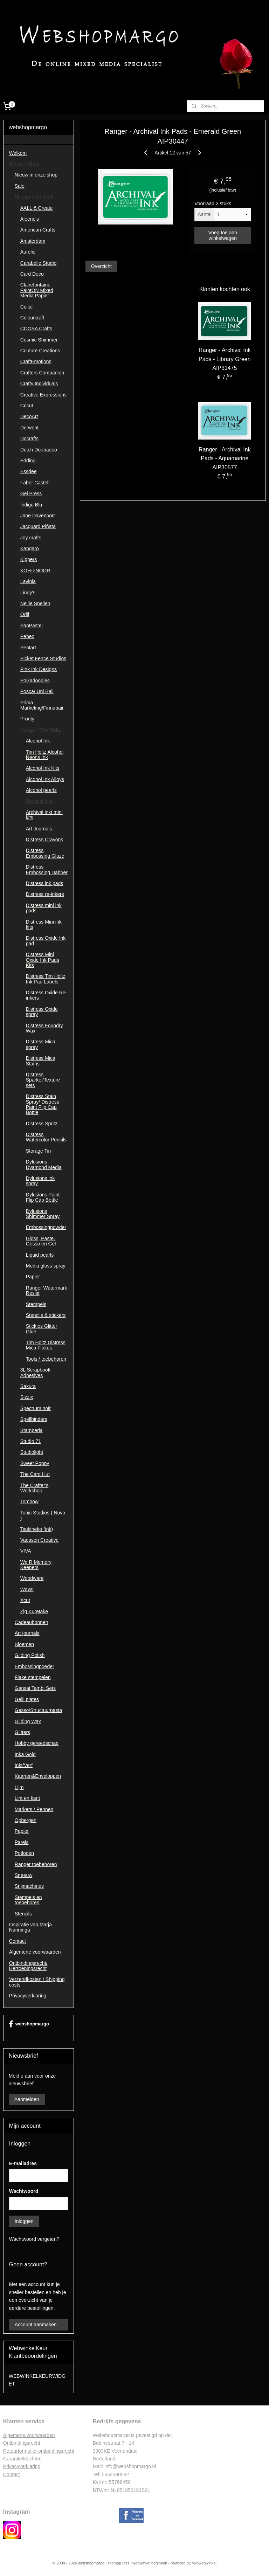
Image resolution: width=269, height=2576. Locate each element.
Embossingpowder (46, 1227)
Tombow (29, 1501)
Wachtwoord (23, 2191)
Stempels (36, 1304)
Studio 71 (30, 1441)
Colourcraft (32, 317)
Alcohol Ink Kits (43, 768)
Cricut (26, 405)
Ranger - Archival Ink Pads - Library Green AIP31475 (225, 359)
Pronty (27, 718)
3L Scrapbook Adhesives (35, 1372)
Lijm (19, 1787)
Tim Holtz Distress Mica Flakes (45, 1345)
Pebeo (27, 636)
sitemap (114, 2563)
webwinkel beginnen (149, 2563)
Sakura (28, 1386)
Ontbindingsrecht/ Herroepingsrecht (28, 1965)
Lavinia (28, 581)
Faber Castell (34, 482)
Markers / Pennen (34, 1809)
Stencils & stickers (46, 1315)
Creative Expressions (43, 395)
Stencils (23, 1914)
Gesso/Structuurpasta (38, 1710)
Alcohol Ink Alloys (45, 779)
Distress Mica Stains (40, 1060)
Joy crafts (30, 537)
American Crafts (37, 230)
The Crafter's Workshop (34, 1488)
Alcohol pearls (41, 790)
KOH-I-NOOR (35, 570)
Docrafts (29, 438)
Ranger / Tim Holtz (40, 730)
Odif (24, 614)
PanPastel (31, 625)
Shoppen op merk (34, 197)
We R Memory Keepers (35, 1564)
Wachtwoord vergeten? (34, 2239)
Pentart (28, 647)
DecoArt (29, 416)
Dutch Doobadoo (38, 450)
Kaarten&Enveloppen (38, 1776)
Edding (28, 460)
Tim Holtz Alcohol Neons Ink (45, 754)
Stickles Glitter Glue (41, 1328)
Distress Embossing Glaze (45, 853)
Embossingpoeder (34, 1666)
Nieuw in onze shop (36, 175)
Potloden (24, 1853)
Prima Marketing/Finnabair (42, 705)
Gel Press (31, 493)
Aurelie (28, 252)
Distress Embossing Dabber (47, 869)
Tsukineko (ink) (36, 1529)
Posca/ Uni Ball (37, 691)
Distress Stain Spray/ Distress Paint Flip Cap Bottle (42, 1104)
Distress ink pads (44, 883)
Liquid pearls (40, 1255)
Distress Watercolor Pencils (46, 1137)
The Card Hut (35, 1474)
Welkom (18, 153)
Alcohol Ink (38, 741)
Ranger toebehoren (36, 1864)
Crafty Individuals (39, 383)
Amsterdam (33, 241)
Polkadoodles (35, 680)
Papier (33, 1276)
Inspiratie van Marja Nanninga (30, 1927)
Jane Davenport (37, 515)
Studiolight (31, 1452)
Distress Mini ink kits (44, 924)
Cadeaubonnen (31, 1622)
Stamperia (31, 1430)
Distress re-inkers (45, 894)
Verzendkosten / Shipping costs (37, 1981)
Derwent (29, 427)
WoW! (27, 1589)
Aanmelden (26, 2099)
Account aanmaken (36, 2324)
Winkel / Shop (24, 164)
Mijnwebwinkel (204, 2563)
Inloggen (24, 2221)
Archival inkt (39, 801)
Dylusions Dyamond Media (44, 1164)
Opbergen (25, 1820)
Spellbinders (33, 1419)
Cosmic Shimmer (39, 340)
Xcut (25, 1600)
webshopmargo (29, 2024)
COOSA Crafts (36, 328)
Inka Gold (25, 1754)
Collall (27, 307)
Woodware (32, 1578)
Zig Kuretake (34, 1611)
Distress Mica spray (40, 1044)
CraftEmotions (35, 361)
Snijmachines (29, 1886)
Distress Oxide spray (42, 1011)
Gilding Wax (28, 1721)
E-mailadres (23, 2163)
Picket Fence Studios (43, 658)
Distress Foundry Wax (44, 1028)
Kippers (28, 559)
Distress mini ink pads (44, 908)
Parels (22, 1842)
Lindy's (27, 592)
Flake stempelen (33, 1677)
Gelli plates (27, 1699)
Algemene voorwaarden (35, 1952)
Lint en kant (27, 1798)
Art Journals (39, 828)
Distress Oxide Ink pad (46, 940)
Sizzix (26, 1397)
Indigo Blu (31, 504)
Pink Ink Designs (38, 669)
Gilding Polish (30, 1655)
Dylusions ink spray (40, 1180)
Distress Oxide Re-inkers (46, 995)
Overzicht (101, 266)
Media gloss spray (45, 1266)
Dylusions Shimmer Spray (43, 1213)
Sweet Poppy (34, 1463)
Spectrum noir (35, 1408)
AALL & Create (36, 208)
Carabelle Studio (38, 263)
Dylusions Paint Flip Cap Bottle (43, 1197)
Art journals (27, 1633)
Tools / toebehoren (46, 1359)
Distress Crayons (44, 839)
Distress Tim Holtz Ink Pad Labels (45, 978)
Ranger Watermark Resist (46, 1290)
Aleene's (29, 219)
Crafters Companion (42, 372)
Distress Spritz (41, 1123)
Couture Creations (40, 350)
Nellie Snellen (35, 603)
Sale (20, 186)
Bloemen (24, 1644)
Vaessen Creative (39, 1540)
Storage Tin (38, 1151)
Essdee (28, 471)
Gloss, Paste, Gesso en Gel (41, 1241)
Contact (17, 1941)
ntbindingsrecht (23, 2443)
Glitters (22, 1732)
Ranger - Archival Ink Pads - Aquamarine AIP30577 (225, 458)
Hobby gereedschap (36, 1743)
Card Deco (32, 274)
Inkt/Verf (24, 1765)
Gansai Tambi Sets (35, 1688)
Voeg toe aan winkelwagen (222, 235)
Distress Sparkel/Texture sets (43, 1080)
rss (127, 2563)
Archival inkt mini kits (44, 814)
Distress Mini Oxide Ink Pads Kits (42, 960)
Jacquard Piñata (38, 526)
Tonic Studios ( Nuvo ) (42, 1515)
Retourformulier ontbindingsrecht (38, 2451)
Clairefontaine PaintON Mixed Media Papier (36, 290)
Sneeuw (24, 1875)
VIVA (25, 1551)
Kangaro (29, 548)
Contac (11, 2474)
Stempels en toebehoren (28, 1899)
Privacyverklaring (28, 1995)
